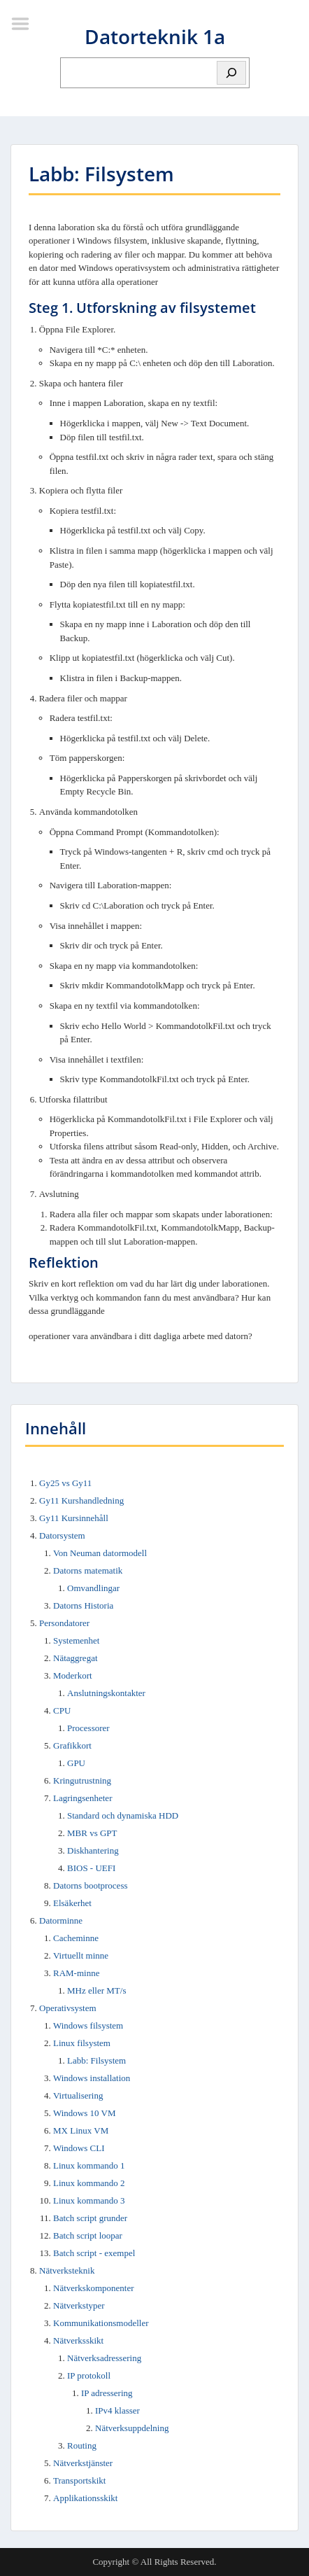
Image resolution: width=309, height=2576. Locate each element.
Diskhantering (93, 1850)
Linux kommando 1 (89, 2165)
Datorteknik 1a (155, 36)
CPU (62, 1710)
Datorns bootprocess (90, 1885)
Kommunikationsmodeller (100, 2323)
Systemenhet (76, 1640)
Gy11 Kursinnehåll (73, 1518)
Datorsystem (62, 1535)
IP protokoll (88, 2375)
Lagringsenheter (82, 1798)
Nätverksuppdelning (131, 2428)
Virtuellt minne (80, 1955)
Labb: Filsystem (96, 2060)
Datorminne (60, 1920)
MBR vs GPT (92, 1833)
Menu (25, 24)
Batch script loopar (87, 2235)
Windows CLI (79, 2148)
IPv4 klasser (117, 2410)
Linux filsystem (81, 2043)
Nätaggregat (75, 1658)
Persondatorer (64, 1623)
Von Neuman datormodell (100, 1553)
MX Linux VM (80, 2130)
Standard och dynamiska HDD (122, 1815)
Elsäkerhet (72, 1903)
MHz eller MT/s (96, 1990)
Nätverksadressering (104, 2358)
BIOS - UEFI (91, 1868)
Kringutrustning (82, 1780)
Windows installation (91, 2078)
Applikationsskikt (85, 2498)
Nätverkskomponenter (93, 2288)
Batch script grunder (90, 2218)
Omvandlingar (93, 1588)
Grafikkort (72, 1745)
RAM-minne (76, 1973)
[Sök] (231, 73)
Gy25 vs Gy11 (65, 1483)
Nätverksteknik (66, 2270)
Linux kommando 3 (89, 2200)
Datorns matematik (87, 1570)
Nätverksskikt (78, 2340)
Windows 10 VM (84, 2113)
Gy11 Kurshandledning (81, 1500)
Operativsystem (67, 2008)
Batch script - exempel (94, 2253)
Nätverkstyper (79, 2305)
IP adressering (107, 2393)
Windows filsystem (88, 2025)
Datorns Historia (83, 1605)
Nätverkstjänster (83, 2463)
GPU (76, 1763)
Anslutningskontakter (106, 1693)
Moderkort (72, 1675)
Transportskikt (79, 2480)
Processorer (88, 1728)
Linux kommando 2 (89, 2183)
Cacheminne (76, 1938)
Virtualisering (78, 2095)
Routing (81, 2445)
